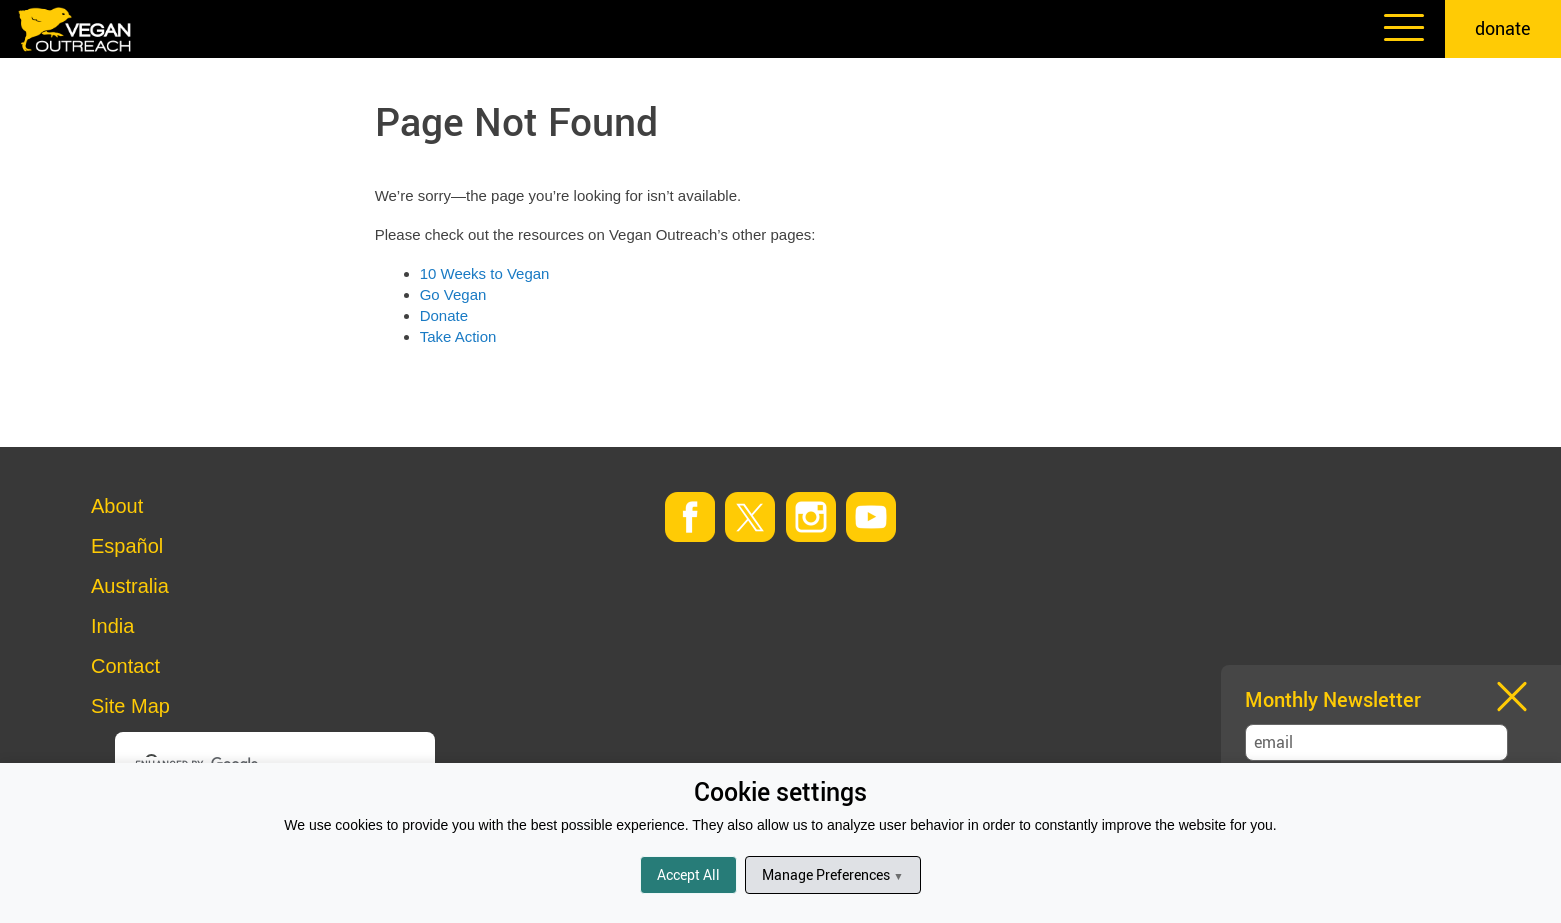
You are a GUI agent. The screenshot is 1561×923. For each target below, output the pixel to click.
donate (1503, 28)
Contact (125, 666)
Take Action (458, 336)
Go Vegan (453, 294)
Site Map (130, 706)
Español (127, 546)
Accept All (688, 874)
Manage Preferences (832, 874)
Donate (444, 315)
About (117, 506)
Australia (130, 586)
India (112, 626)
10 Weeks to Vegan (485, 273)
